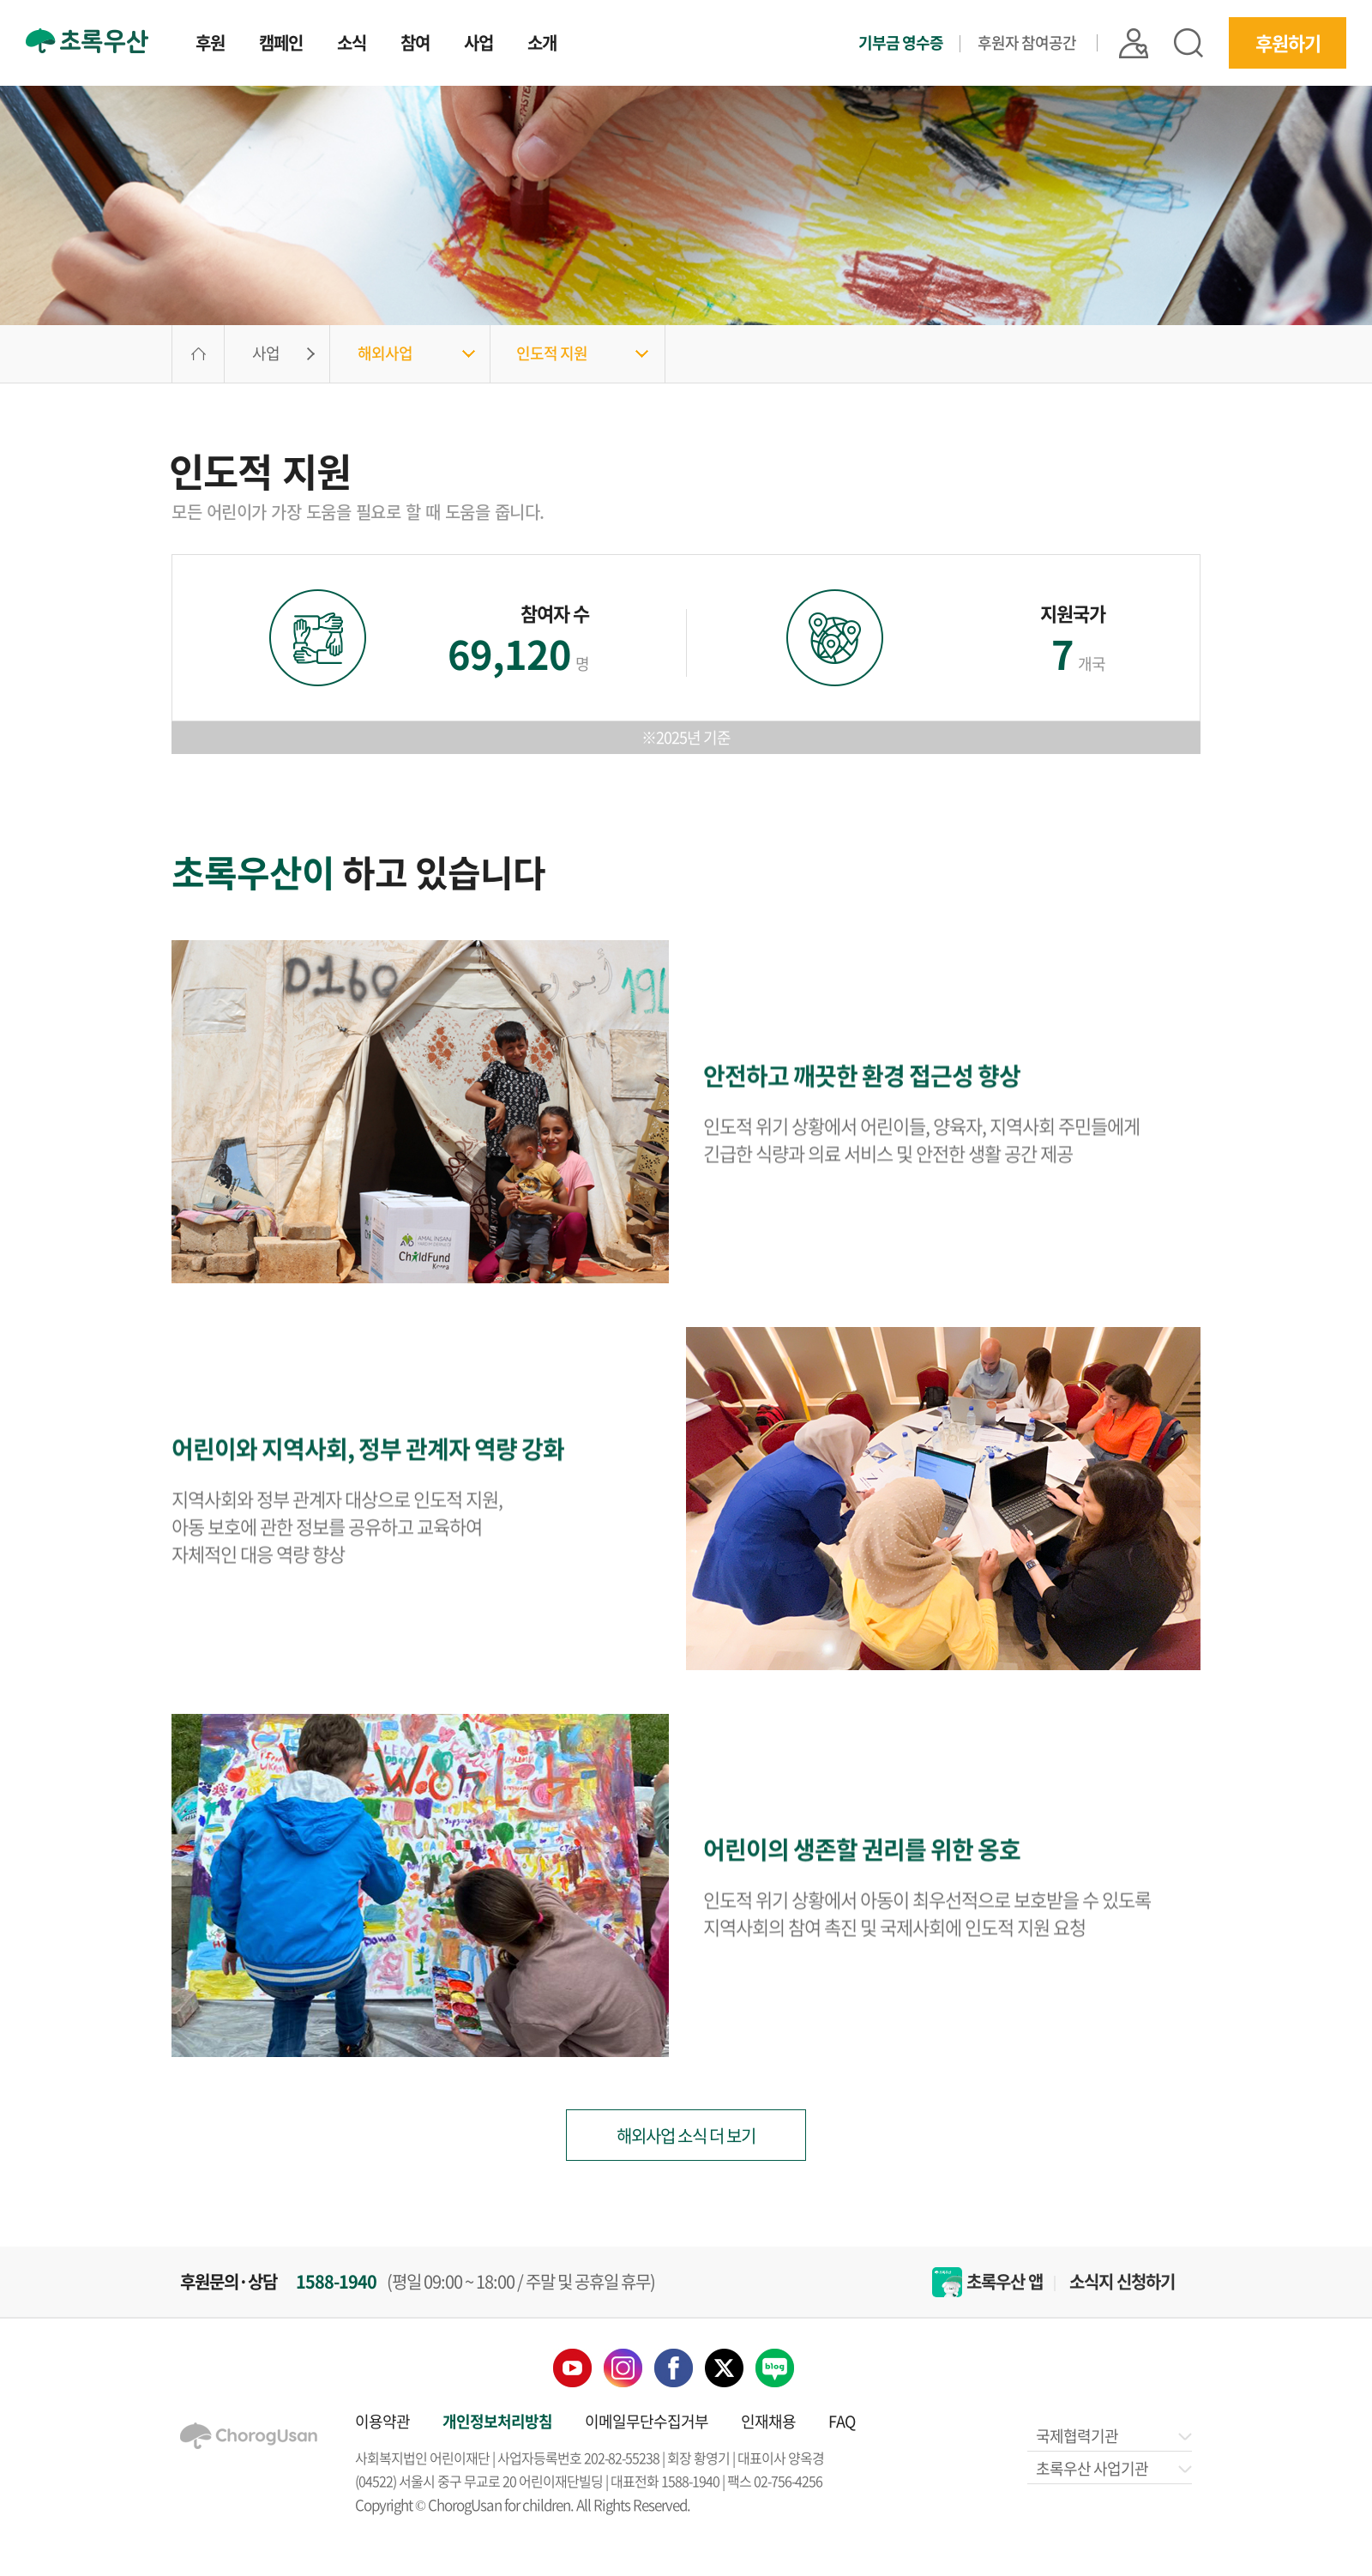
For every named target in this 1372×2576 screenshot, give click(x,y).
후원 (198, 43)
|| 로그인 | (1164, 34)
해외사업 (385, 353)
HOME (198, 354)
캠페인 (264, 43)
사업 (451, 43)
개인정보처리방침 (497, 2421)
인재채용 (768, 2421)
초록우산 (82, 32)
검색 (1205, 34)
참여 (391, 43)
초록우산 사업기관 (1112, 2468)
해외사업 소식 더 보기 (686, 2135)
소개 (511, 43)
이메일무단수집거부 (646, 2421)
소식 (331, 43)
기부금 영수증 (978, 34)
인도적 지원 (551, 353)
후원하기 (1290, 34)
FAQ (841, 2421)
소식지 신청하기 (1122, 2281)
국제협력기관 (1112, 2435)
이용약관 (382, 2421)
